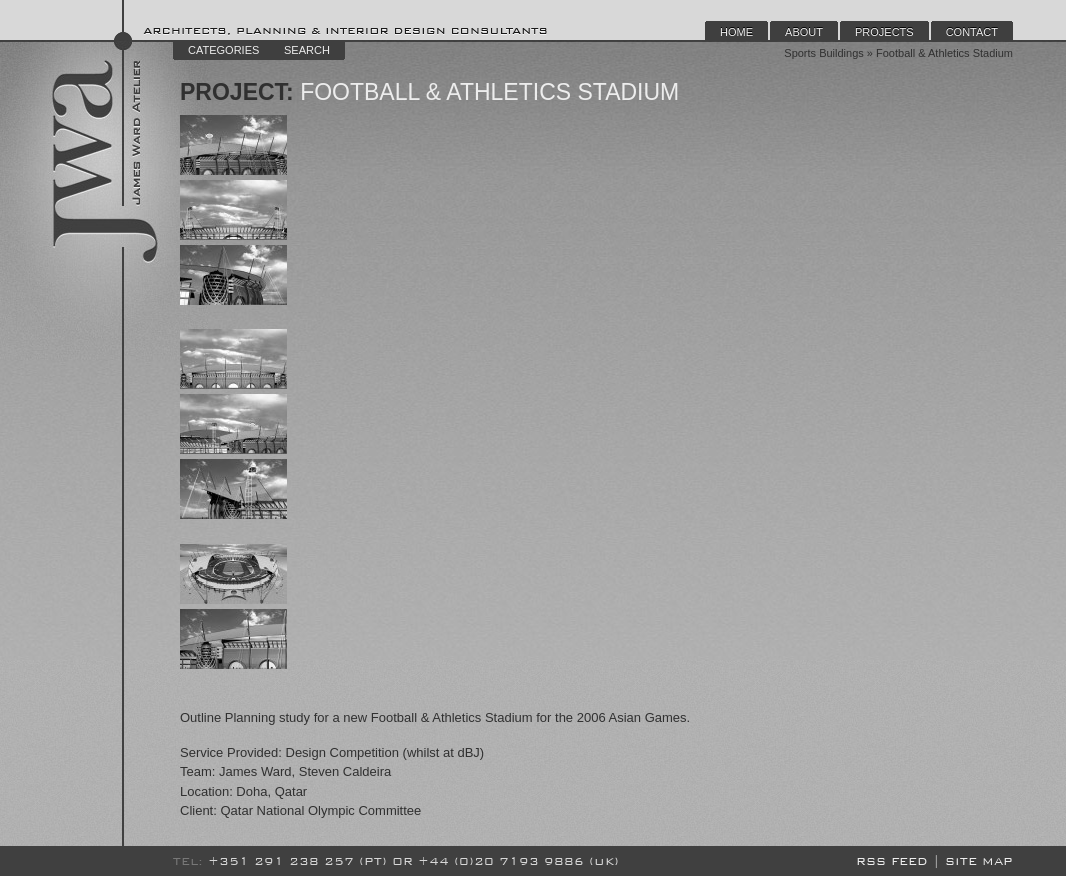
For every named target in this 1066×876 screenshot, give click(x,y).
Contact (972, 32)
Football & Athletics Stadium (487, 92)
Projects (884, 32)
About (804, 32)
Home (736, 32)
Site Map (979, 861)
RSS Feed (892, 861)
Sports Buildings (824, 53)
